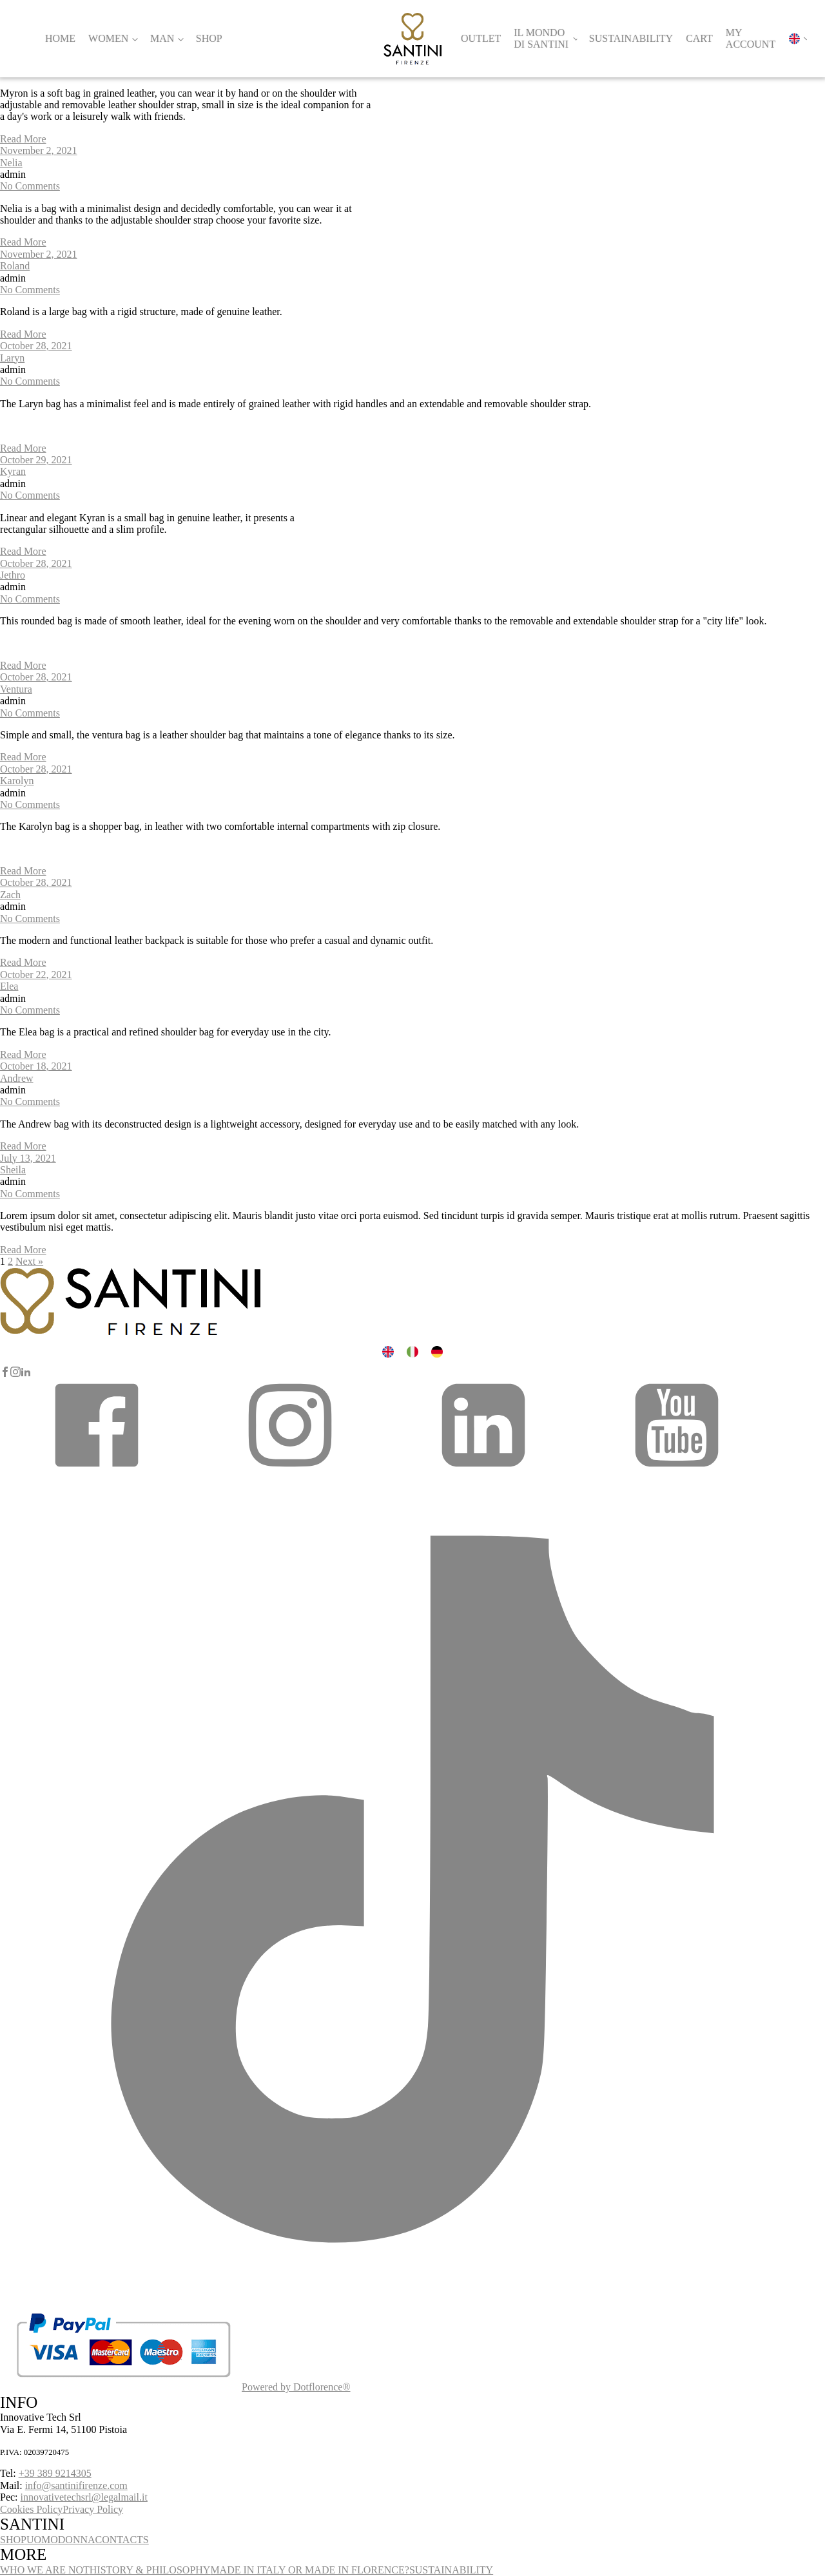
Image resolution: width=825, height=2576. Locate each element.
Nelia (11, 162)
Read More (23, 138)
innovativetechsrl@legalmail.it (84, 2497)
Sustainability (631, 38)
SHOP (13, 2539)
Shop (209, 38)
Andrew (17, 1078)
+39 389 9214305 (55, 2473)
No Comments (30, 185)
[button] (96, 1470)
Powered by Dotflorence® (296, 2386)
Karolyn (17, 780)
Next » (29, 1261)
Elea (9, 986)
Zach (10, 894)
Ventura (16, 689)
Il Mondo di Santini (541, 38)
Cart (699, 38)
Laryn (12, 357)
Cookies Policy (31, 2509)
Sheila (13, 1169)
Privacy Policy (93, 2509)
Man (162, 38)
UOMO (42, 2539)
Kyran (13, 471)
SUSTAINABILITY (451, 2569)
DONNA (76, 2539)
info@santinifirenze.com (76, 2485)
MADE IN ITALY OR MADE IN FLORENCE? (309, 2569)
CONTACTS (122, 2539)
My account (750, 38)
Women (108, 38)
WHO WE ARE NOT (45, 2569)
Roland (15, 265)
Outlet (481, 38)
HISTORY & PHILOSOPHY (150, 2569)
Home (60, 38)
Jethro (12, 575)
